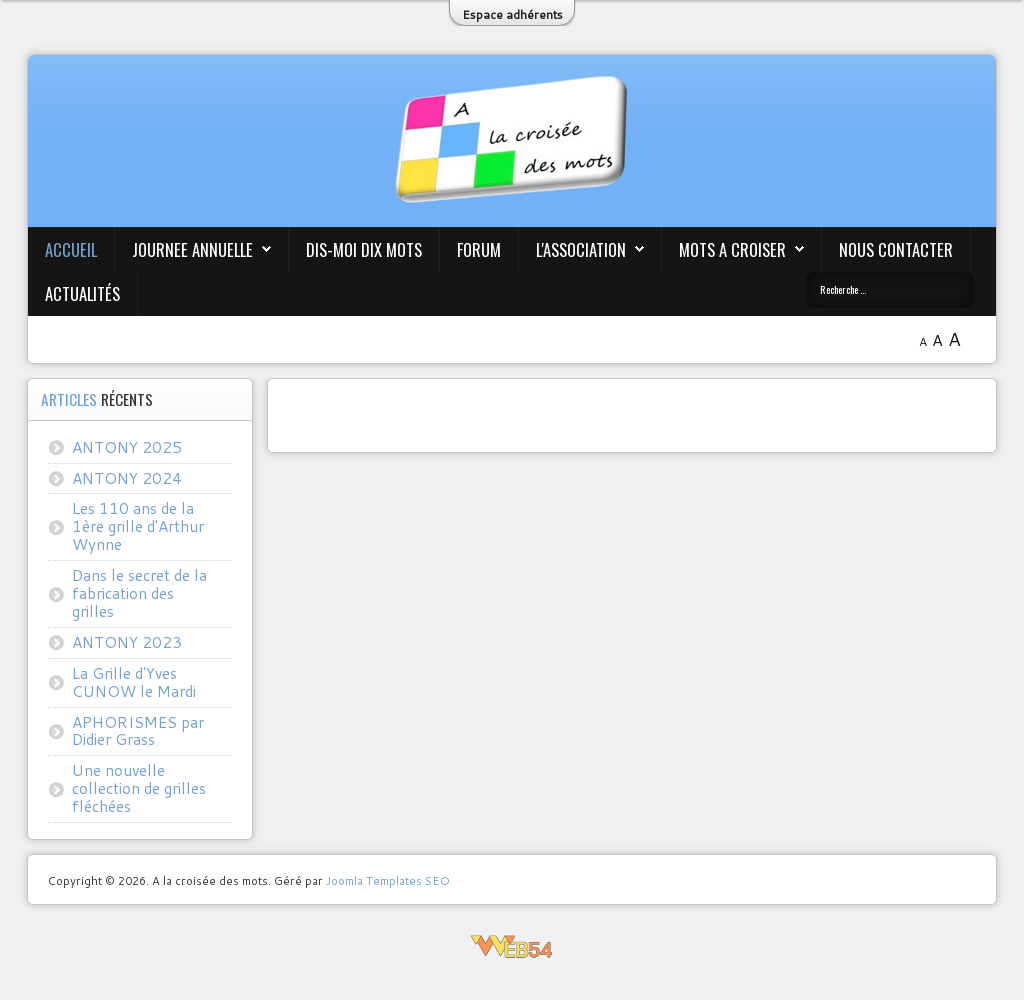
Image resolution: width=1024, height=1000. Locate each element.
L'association (581, 249)
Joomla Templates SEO (388, 880)
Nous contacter (896, 249)
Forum (479, 249)
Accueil (71, 249)
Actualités (82, 293)
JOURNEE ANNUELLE (192, 249)
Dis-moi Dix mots (364, 249)
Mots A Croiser (732, 249)
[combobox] (890, 290)
